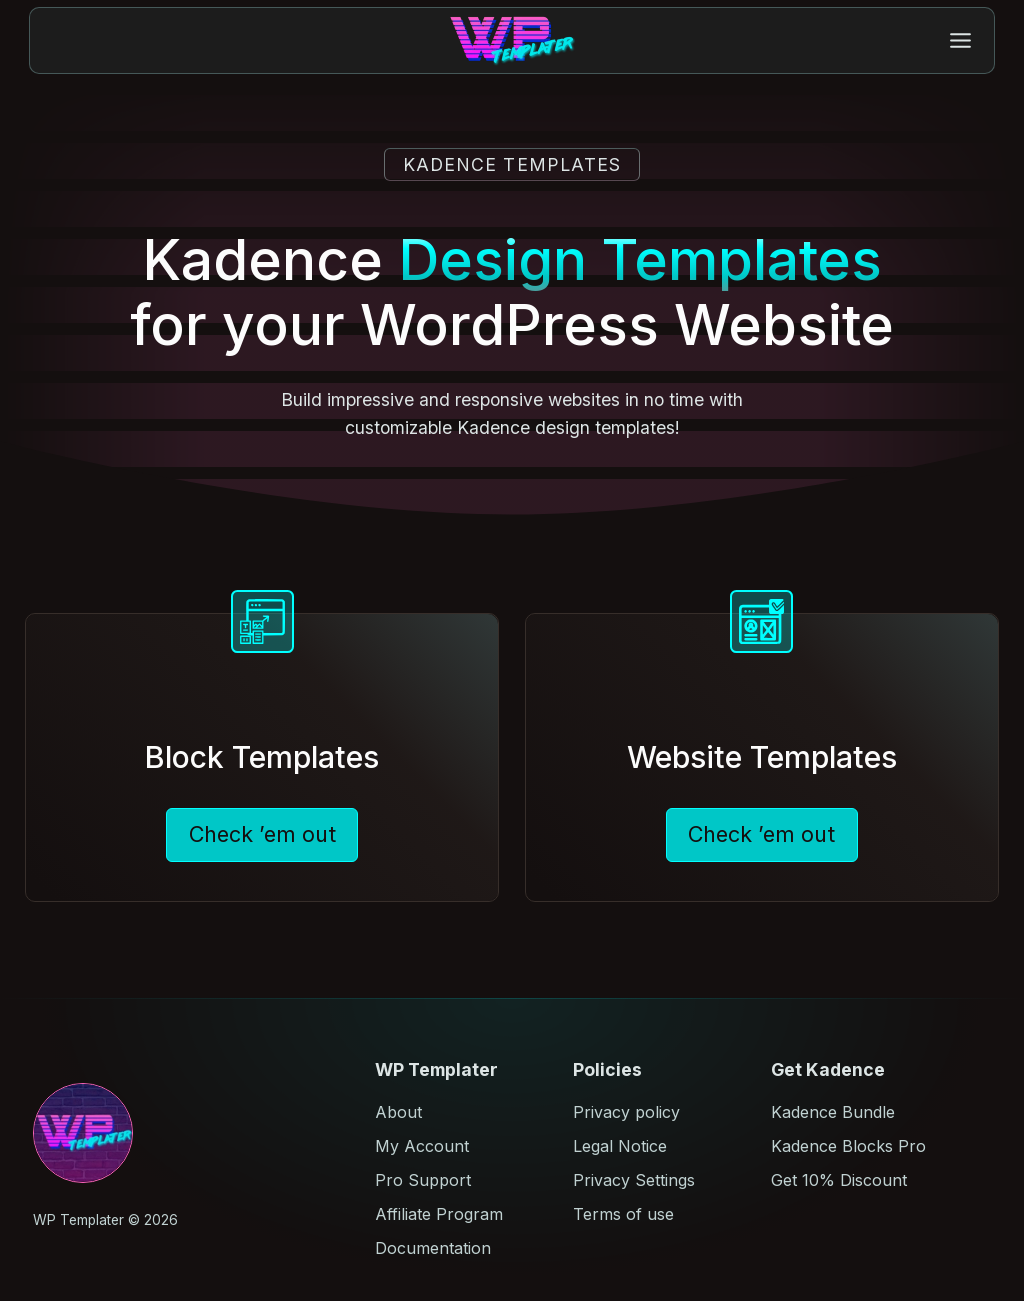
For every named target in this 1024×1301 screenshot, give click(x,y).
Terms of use (623, 1214)
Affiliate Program (439, 1214)
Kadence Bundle (833, 1112)
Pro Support (423, 1180)
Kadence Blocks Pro (848, 1146)
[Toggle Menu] (960, 40)
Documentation (433, 1248)
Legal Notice (620, 1146)
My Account (422, 1146)
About (398, 1112)
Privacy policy (626, 1112)
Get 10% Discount (839, 1180)
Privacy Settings (634, 1180)
